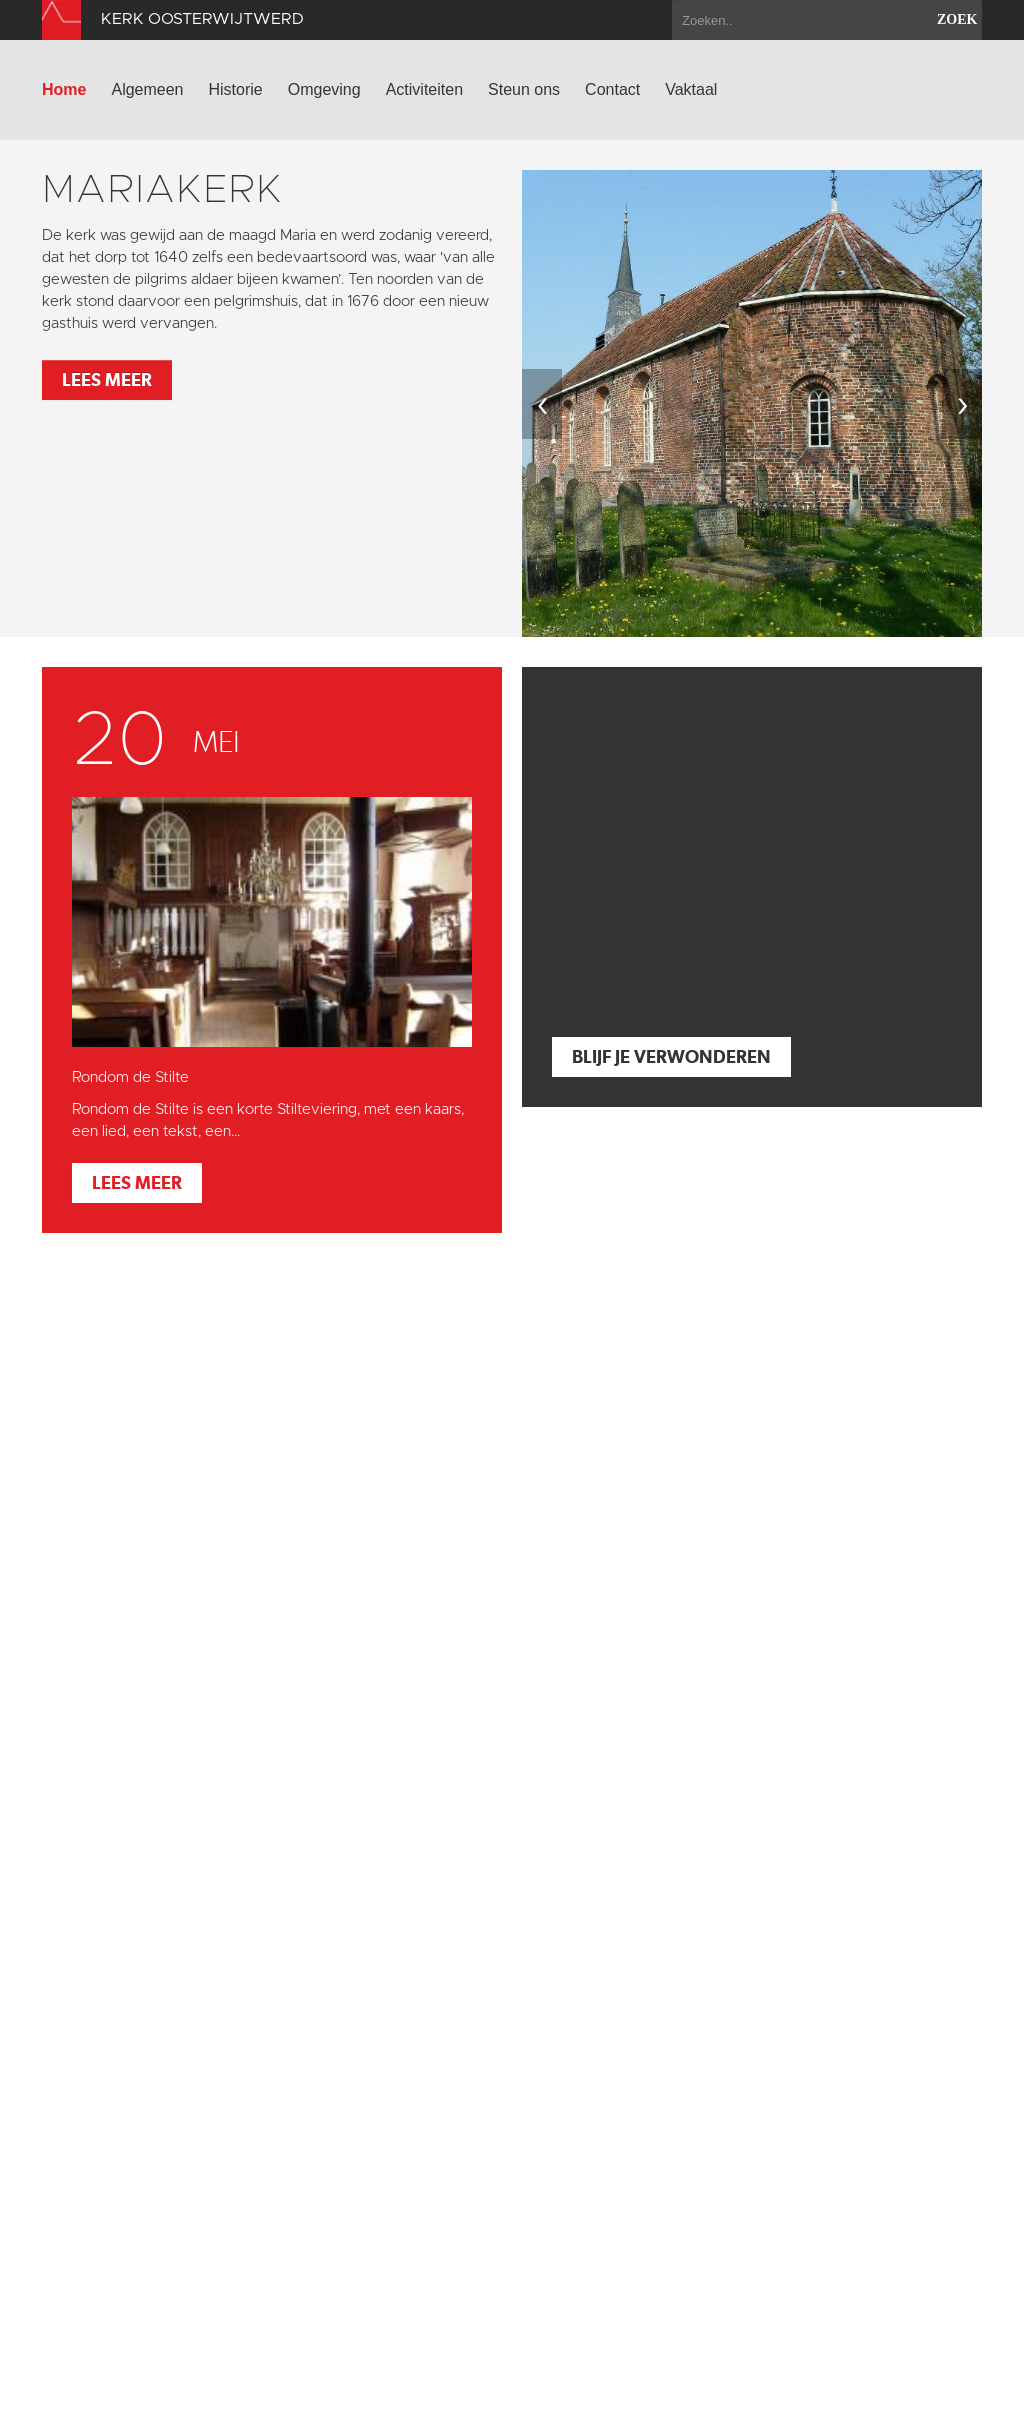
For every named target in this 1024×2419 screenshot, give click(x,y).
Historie (236, 89)
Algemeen (147, 89)
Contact (612, 89)
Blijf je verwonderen (671, 1056)
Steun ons (524, 89)
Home (64, 89)
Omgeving (324, 89)
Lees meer (107, 379)
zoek (957, 19)
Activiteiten (424, 89)
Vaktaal (691, 89)
